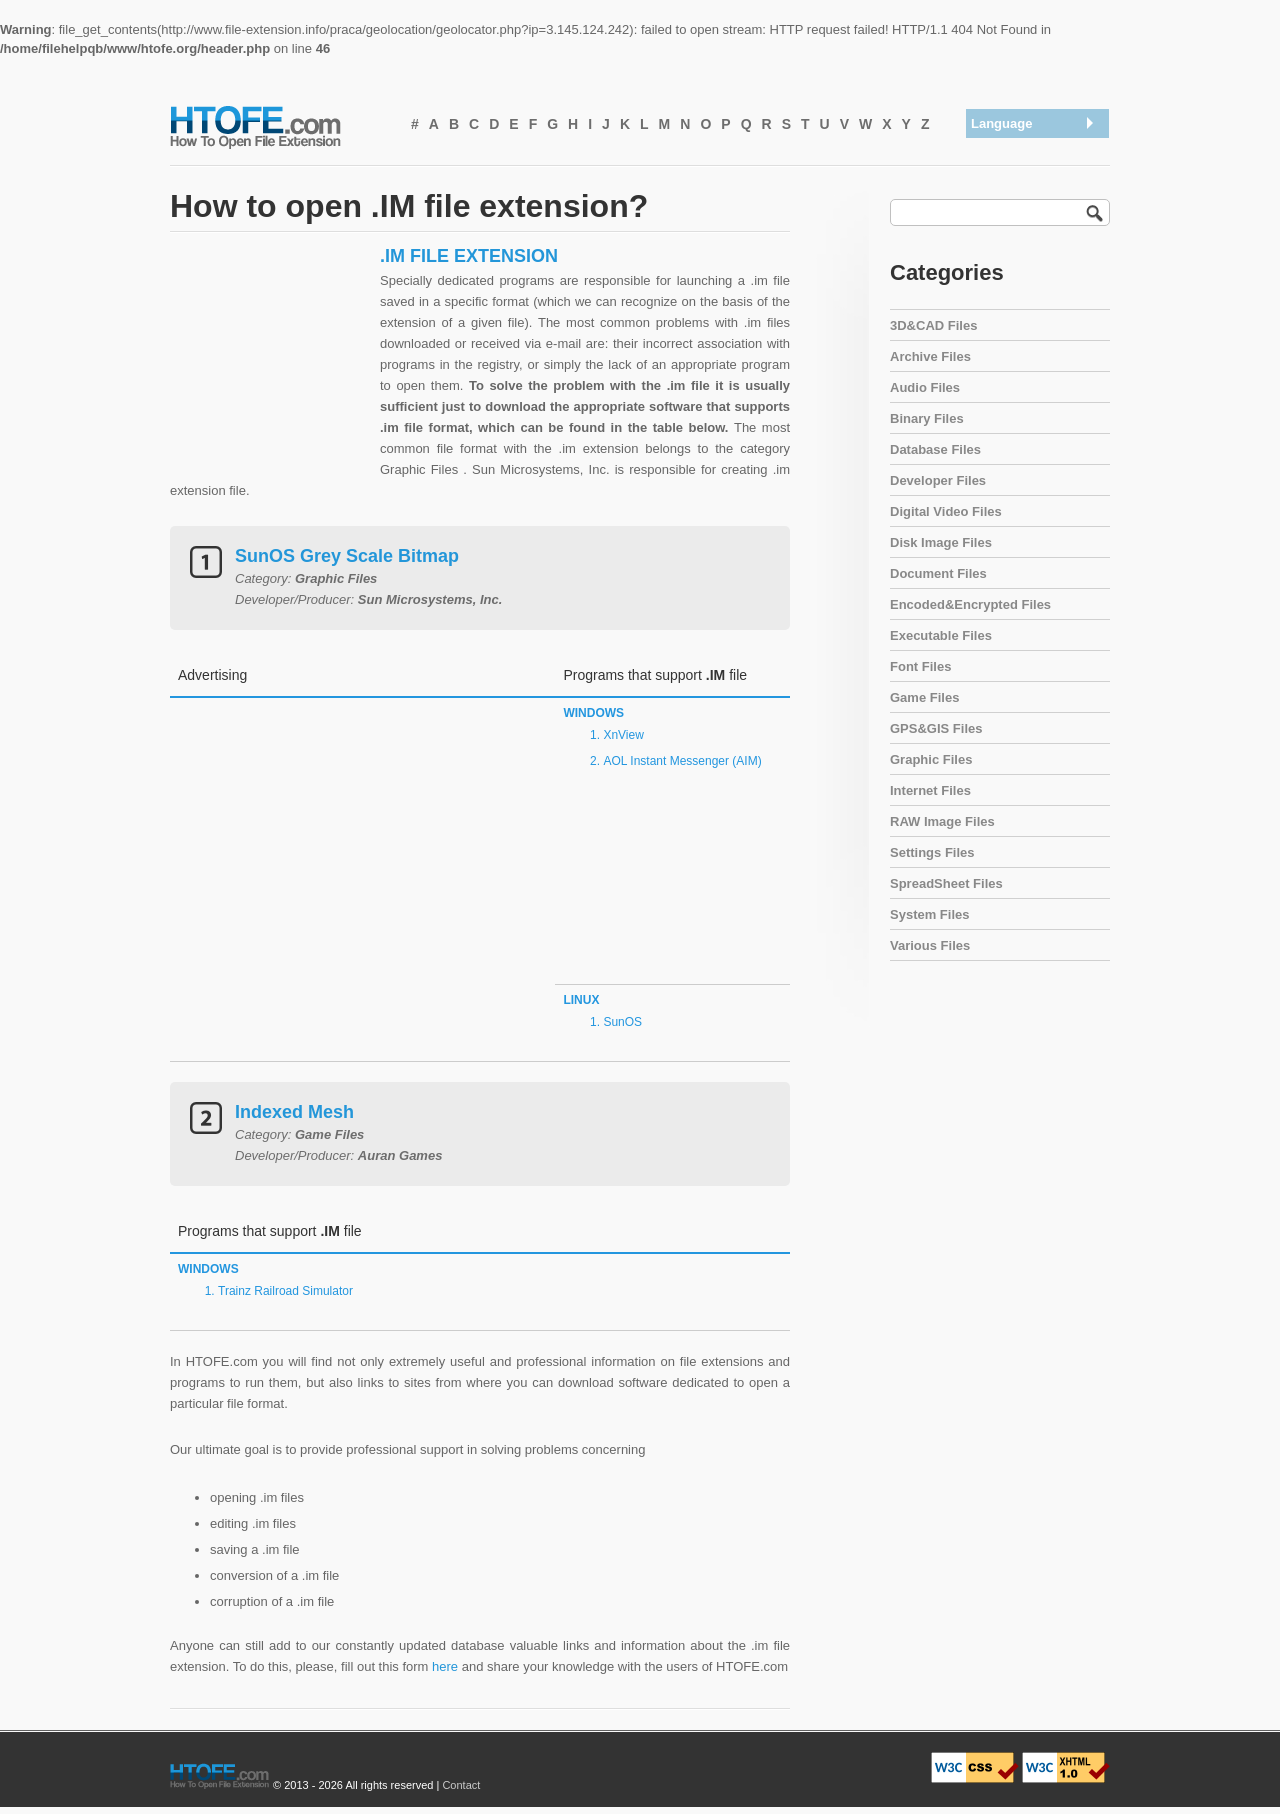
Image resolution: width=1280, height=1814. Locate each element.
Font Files (920, 666)
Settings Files (932, 852)
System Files (930, 914)
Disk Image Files (941, 542)
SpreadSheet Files (946, 883)
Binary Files (927, 418)
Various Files (930, 945)
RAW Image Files (942, 821)
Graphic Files (931, 759)
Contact (461, 1785)
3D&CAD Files (933, 325)
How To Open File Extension (278, 126)
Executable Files (941, 635)
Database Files (935, 449)
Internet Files (930, 790)
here (445, 1666)
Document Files (938, 573)
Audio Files (925, 387)
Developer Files (938, 480)
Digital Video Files (946, 511)
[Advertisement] (270, 370)
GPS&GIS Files (936, 728)
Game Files (924, 697)
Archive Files (930, 356)
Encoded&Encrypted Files (970, 604)
